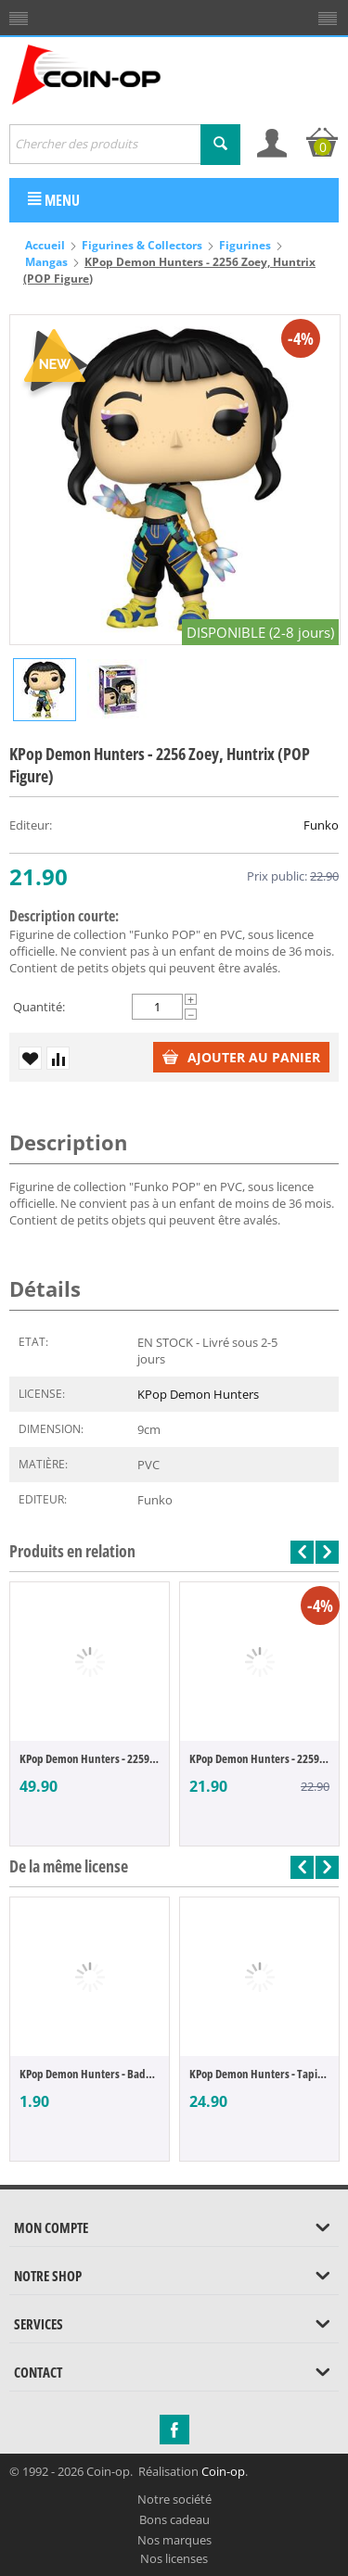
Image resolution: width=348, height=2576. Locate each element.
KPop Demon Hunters (198, 1394)
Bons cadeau (174, 2519)
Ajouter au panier (241, 1057)
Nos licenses (174, 2558)
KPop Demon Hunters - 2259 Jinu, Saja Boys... (89, 1758)
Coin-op (223, 2471)
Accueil (45, 245)
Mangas (46, 262)
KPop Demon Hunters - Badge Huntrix (89, 2073)
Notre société (174, 2499)
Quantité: (39, 1006)
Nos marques (174, 2540)
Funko (321, 825)
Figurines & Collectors (142, 245)
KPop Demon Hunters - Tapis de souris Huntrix (259, 2073)
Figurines (245, 245)
